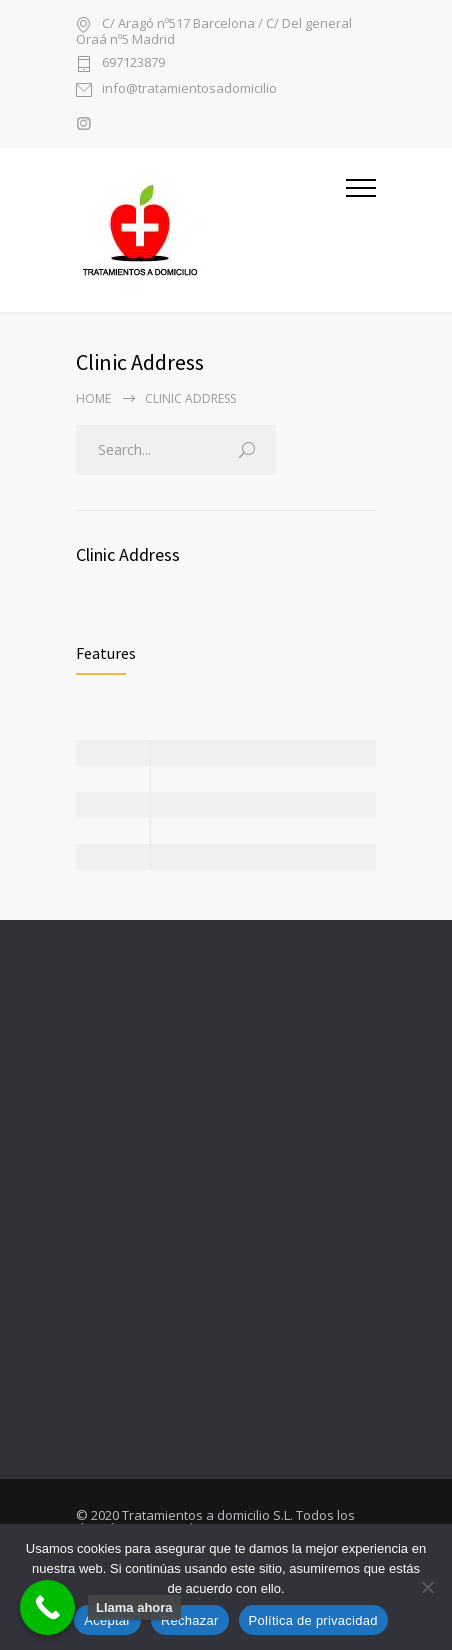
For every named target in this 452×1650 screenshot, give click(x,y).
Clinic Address (128, 554)
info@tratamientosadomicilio (189, 89)
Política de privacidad (313, 1620)
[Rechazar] (427, 1587)
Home (93, 398)
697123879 (133, 63)
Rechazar (190, 1620)
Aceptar (107, 1620)
